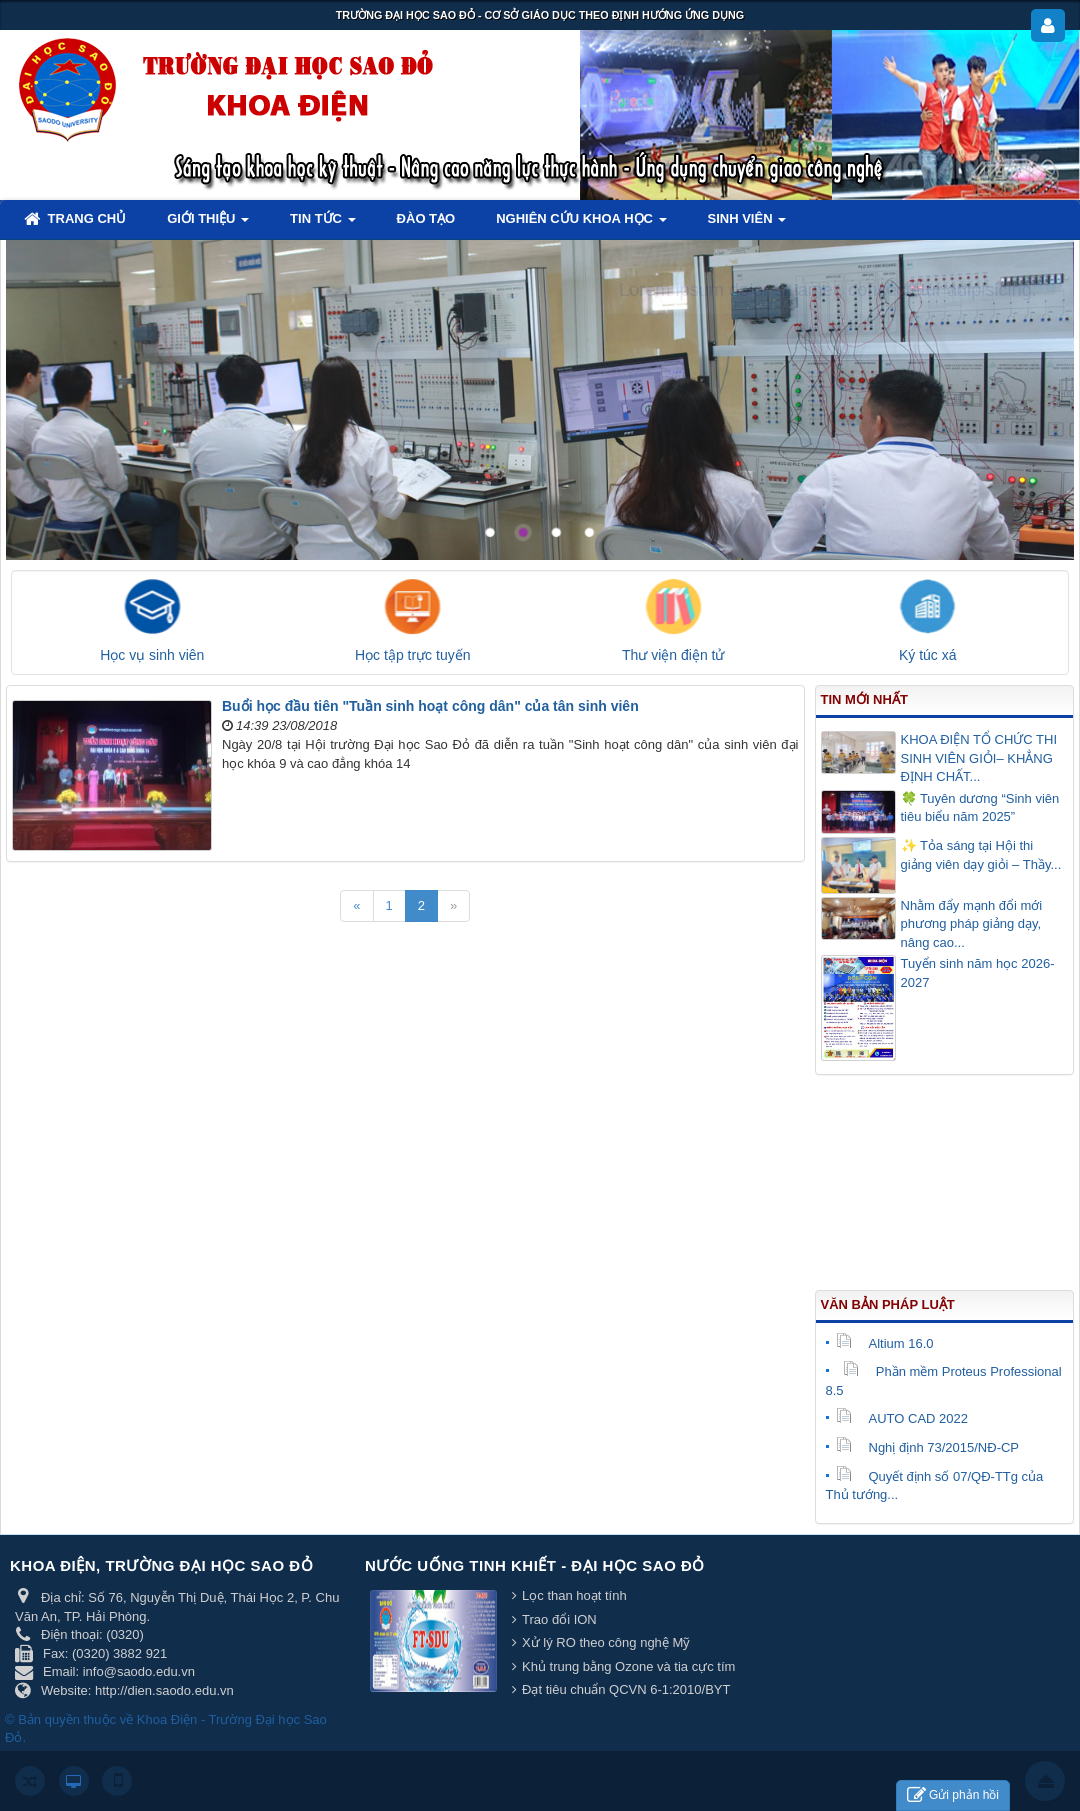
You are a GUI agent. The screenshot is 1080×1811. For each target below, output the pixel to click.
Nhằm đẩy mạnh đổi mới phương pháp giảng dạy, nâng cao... (972, 924)
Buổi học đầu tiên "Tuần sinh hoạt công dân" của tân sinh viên (430, 706)
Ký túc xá (928, 655)
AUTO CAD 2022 (902, 1418)
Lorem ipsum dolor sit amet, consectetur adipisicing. (828, 290)
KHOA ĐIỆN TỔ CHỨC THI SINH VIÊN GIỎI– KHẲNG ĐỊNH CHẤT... (979, 758)
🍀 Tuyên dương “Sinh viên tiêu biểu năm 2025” (980, 808)
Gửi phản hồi (953, 1795)
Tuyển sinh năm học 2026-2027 (978, 973)
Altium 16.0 (885, 1343)
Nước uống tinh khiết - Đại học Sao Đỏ (535, 1565)
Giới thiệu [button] (208, 224)
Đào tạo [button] (426, 218)
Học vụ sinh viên (152, 655)
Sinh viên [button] (747, 224)
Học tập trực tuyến (412, 655)
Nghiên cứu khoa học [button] (581, 224)
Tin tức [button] (323, 224)
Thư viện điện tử (673, 655)
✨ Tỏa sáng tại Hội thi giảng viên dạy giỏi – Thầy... (981, 855)
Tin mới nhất (864, 699)
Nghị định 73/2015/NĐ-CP (928, 1447)
